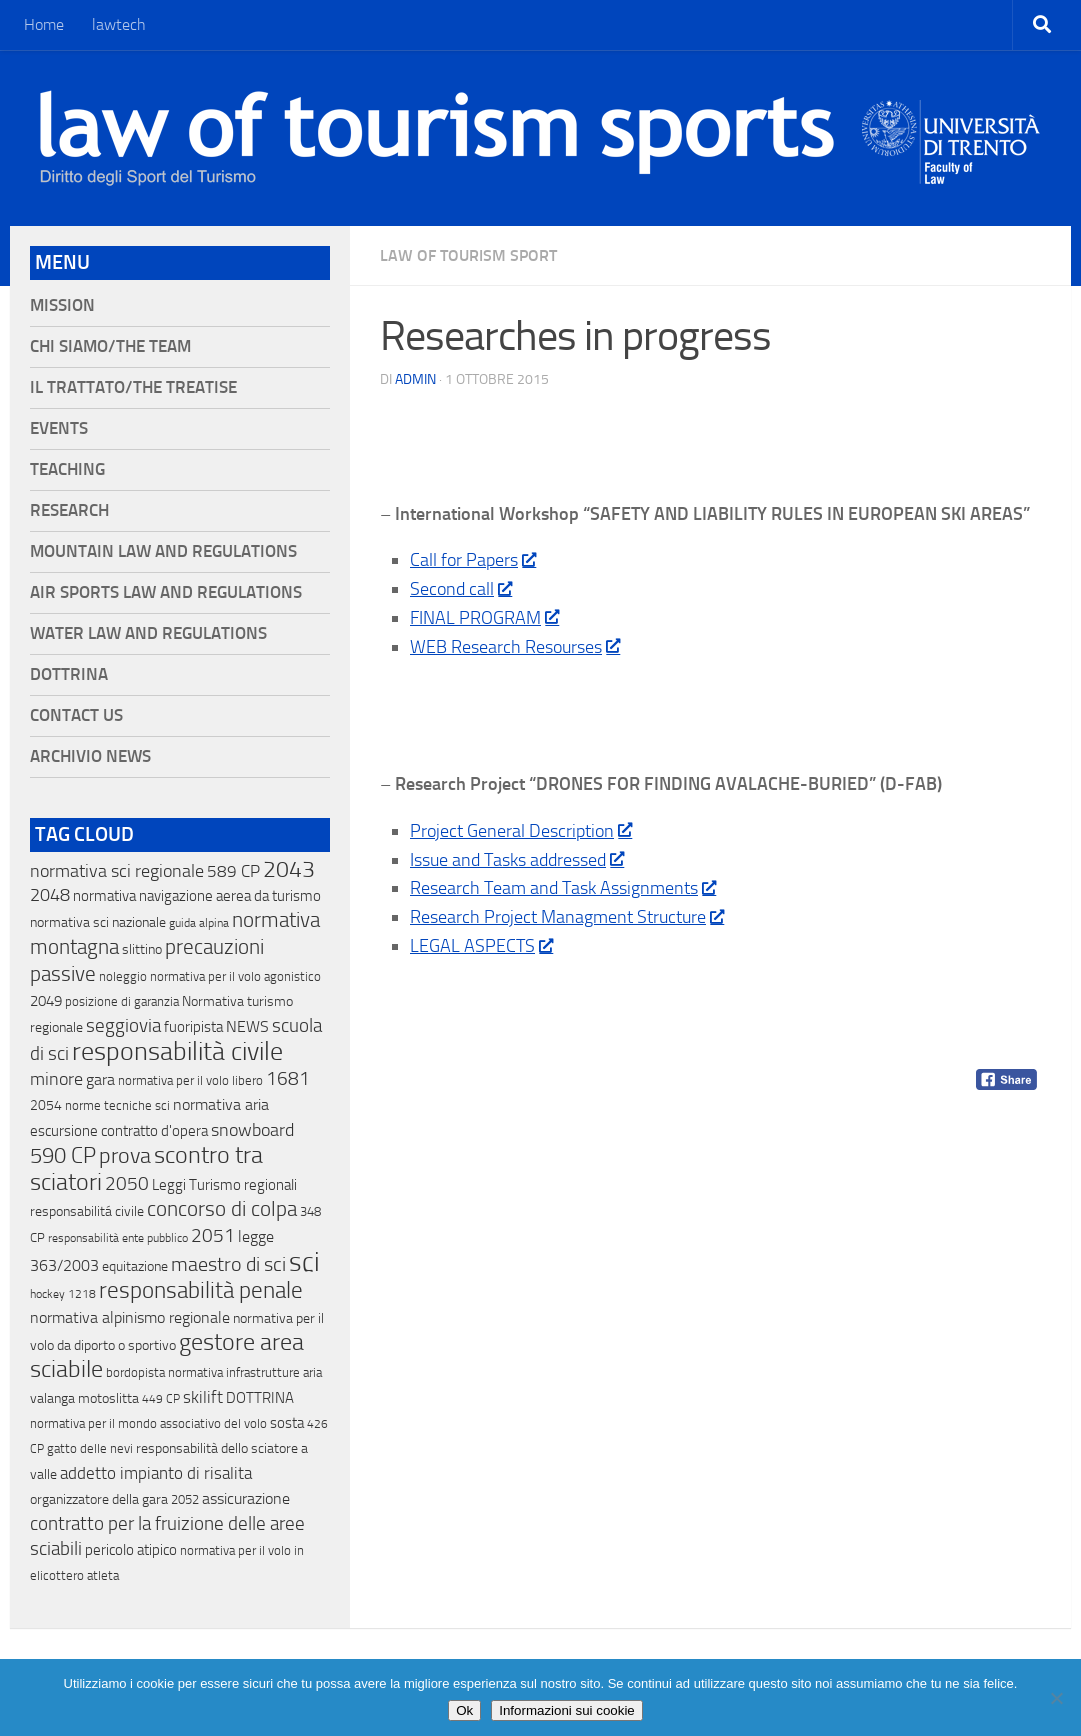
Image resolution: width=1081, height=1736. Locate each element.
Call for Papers (472, 560)
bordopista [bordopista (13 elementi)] (135, 1372)
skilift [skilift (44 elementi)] (203, 1397)
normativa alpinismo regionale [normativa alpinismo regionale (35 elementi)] (130, 1317)
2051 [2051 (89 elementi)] (213, 1235)
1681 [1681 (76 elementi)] (288, 1079)
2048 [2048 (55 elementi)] (50, 895)
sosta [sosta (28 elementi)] (287, 1423)
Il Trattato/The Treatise (133, 387)
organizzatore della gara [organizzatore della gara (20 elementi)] (99, 1499)
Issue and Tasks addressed (516, 860)
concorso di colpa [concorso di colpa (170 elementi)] (222, 1208)
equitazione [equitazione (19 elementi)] (135, 1266)
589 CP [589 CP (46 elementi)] (233, 871)
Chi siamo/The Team (110, 346)
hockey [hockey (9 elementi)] (47, 1294)
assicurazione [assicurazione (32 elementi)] (246, 1498)
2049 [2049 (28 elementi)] (46, 1001)
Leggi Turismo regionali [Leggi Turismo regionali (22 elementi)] (224, 1185)
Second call (460, 589)
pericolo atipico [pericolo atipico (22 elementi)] (131, 1550)
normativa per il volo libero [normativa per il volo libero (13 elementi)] (190, 1080)
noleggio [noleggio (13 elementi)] (123, 976)
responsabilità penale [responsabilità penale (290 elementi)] (201, 1290)
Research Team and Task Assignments (562, 888)
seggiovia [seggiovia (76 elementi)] (123, 1026)
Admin (415, 379)
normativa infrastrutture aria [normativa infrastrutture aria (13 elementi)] (245, 1372)
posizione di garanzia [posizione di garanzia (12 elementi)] (122, 1001)
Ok (464, 1710)
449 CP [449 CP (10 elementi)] (161, 1399)
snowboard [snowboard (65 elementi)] (252, 1130)
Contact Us (76, 715)
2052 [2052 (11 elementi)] (185, 1499)
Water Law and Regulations (148, 633)
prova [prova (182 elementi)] (125, 1156)
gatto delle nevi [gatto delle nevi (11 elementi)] (90, 1448)
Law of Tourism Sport (468, 255)
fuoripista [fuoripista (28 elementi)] (193, 1027)
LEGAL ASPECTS (481, 946)
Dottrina (69, 674)
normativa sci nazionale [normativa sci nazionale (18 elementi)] (98, 922)
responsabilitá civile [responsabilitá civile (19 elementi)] (87, 1211)
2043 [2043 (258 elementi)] (289, 869)
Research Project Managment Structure (566, 917)
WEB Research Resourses (514, 647)
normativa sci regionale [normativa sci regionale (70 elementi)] (117, 871)
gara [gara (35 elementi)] (100, 1079)
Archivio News (90, 756)
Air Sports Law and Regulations (166, 592)
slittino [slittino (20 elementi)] (142, 949)
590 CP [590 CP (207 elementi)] (63, 1156)
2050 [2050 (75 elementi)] (127, 1184)
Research (69, 510)
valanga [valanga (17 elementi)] (52, 1398)
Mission (62, 305)
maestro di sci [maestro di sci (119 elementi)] (228, 1264)
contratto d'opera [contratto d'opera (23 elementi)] (154, 1131)
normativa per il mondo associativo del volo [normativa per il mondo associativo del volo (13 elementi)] (148, 1423)
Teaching (67, 469)
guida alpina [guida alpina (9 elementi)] (199, 923)
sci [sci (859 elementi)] (304, 1262)
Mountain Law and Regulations (163, 551)
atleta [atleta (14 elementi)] (103, 1575)
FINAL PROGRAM (484, 618)
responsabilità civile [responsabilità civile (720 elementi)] (177, 1051)
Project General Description (520, 831)
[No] (1056, 1698)
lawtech (119, 24)
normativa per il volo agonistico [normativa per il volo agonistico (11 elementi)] (235, 976)
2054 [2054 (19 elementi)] (46, 1105)
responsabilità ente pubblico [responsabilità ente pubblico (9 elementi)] (118, 1238)
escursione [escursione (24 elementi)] (64, 1131)
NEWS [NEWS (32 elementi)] (247, 1026)
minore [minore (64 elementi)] (56, 1079)
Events (59, 428)
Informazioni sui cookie (567, 1710)
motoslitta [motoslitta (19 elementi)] (108, 1398)
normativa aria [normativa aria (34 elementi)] (221, 1104)
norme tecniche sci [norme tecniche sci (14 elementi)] (117, 1105)
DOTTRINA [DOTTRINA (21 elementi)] (260, 1398)
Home (44, 24)
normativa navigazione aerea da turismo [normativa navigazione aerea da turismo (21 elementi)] (197, 896)
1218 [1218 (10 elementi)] (82, 1294)
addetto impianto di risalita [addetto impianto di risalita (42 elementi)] (156, 1473)
